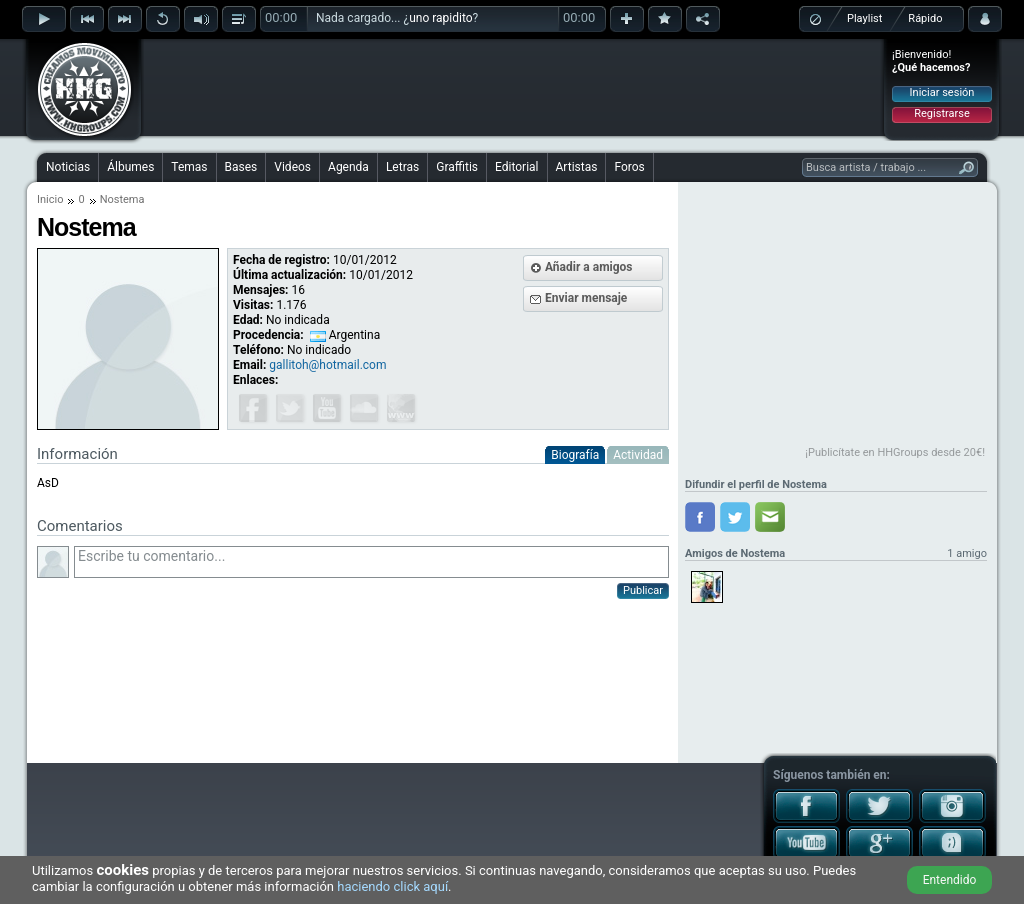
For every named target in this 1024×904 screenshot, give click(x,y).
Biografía (575, 455)
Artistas (577, 167)
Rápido (925, 18)
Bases (241, 167)
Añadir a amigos (589, 267)
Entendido (950, 880)
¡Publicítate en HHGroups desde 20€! (895, 452)
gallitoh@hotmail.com (327, 365)
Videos (292, 167)
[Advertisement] (513, 87)
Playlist (864, 18)
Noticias (68, 167)
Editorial (516, 167)
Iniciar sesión (942, 92)
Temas (189, 167)
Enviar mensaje (586, 298)
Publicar (643, 590)
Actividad (638, 455)
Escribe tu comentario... (371, 562)
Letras (402, 167)
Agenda (348, 167)
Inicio (50, 199)
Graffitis (457, 167)
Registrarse (941, 113)
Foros (629, 167)
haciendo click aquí (392, 886)
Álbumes (130, 167)
